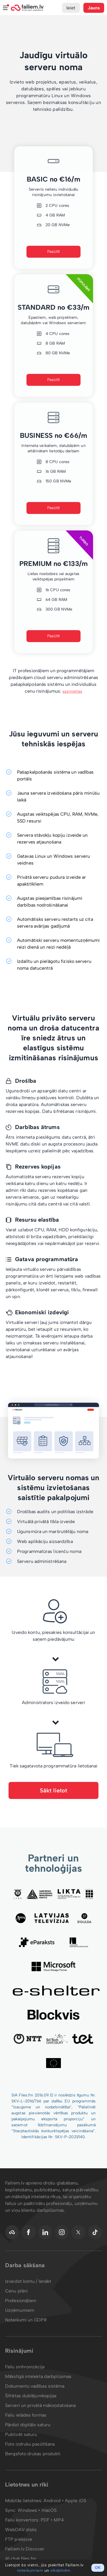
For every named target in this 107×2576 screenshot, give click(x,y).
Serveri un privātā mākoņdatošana (40, 2405)
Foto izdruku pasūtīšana (30, 2444)
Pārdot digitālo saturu (27, 2424)
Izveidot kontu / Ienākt (28, 2281)
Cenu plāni (16, 2291)
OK (98, 2567)
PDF (45, 2520)
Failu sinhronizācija (24, 2366)
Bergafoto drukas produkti (33, 2453)
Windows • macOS (37, 2510)
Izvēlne (5, 7)
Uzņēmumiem (19, 2310)
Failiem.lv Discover (24, 2549)
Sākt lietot (53, 1790)
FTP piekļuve (18, 2539)
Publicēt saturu (21, 2434)
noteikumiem (30, 2570)
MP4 (58, 2520)
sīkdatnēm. (60, 2570)
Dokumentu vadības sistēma (35, 2386)
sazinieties (72, 691)
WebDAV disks (21, 2529)
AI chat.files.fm (20, 2558)
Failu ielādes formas (25, 2415)
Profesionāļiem (20, 2300)
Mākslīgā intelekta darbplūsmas (38, 2376)
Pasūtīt (53, 251)
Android (53, 2500)
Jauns (94, 8)
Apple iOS (75, 2500)
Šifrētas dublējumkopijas (31, 2395)
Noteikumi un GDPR (26, 2320)
